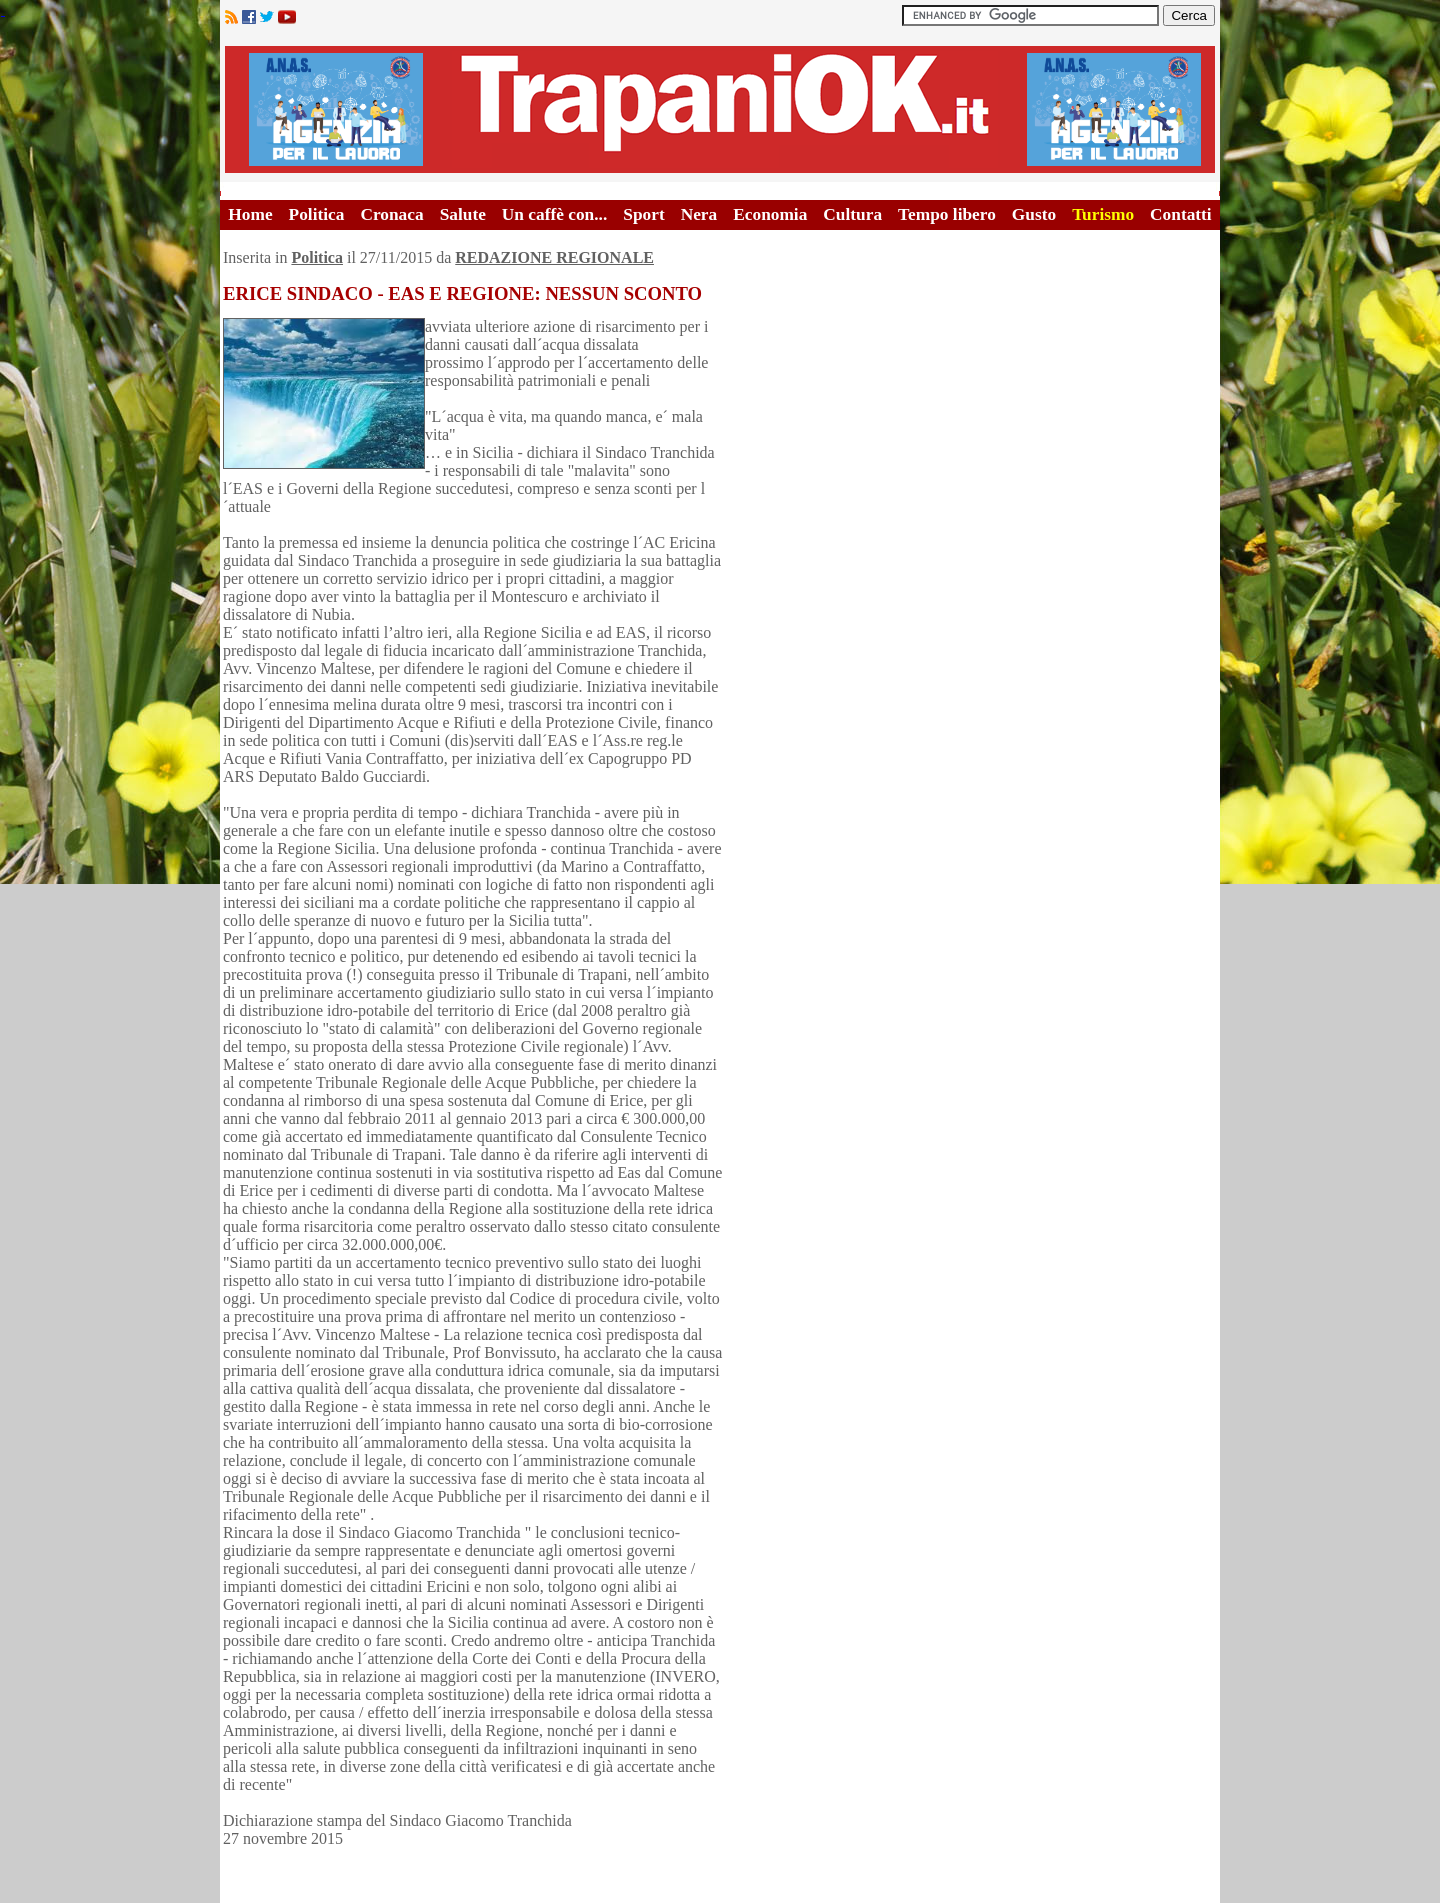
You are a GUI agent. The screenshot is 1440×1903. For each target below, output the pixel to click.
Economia (770, 214)
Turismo (1103, 214)
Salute (463, 214)
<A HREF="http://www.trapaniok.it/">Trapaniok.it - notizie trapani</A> (720, 109)
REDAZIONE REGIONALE (554, 257)
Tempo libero (947, 214)
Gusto (1034, 214)
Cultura (852, 214)
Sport (643, 214)
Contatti (1181, 214)
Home (250, 214)
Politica (317, 214)
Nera (699, 214)
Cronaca (391, 214)
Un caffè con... (554, 214)
